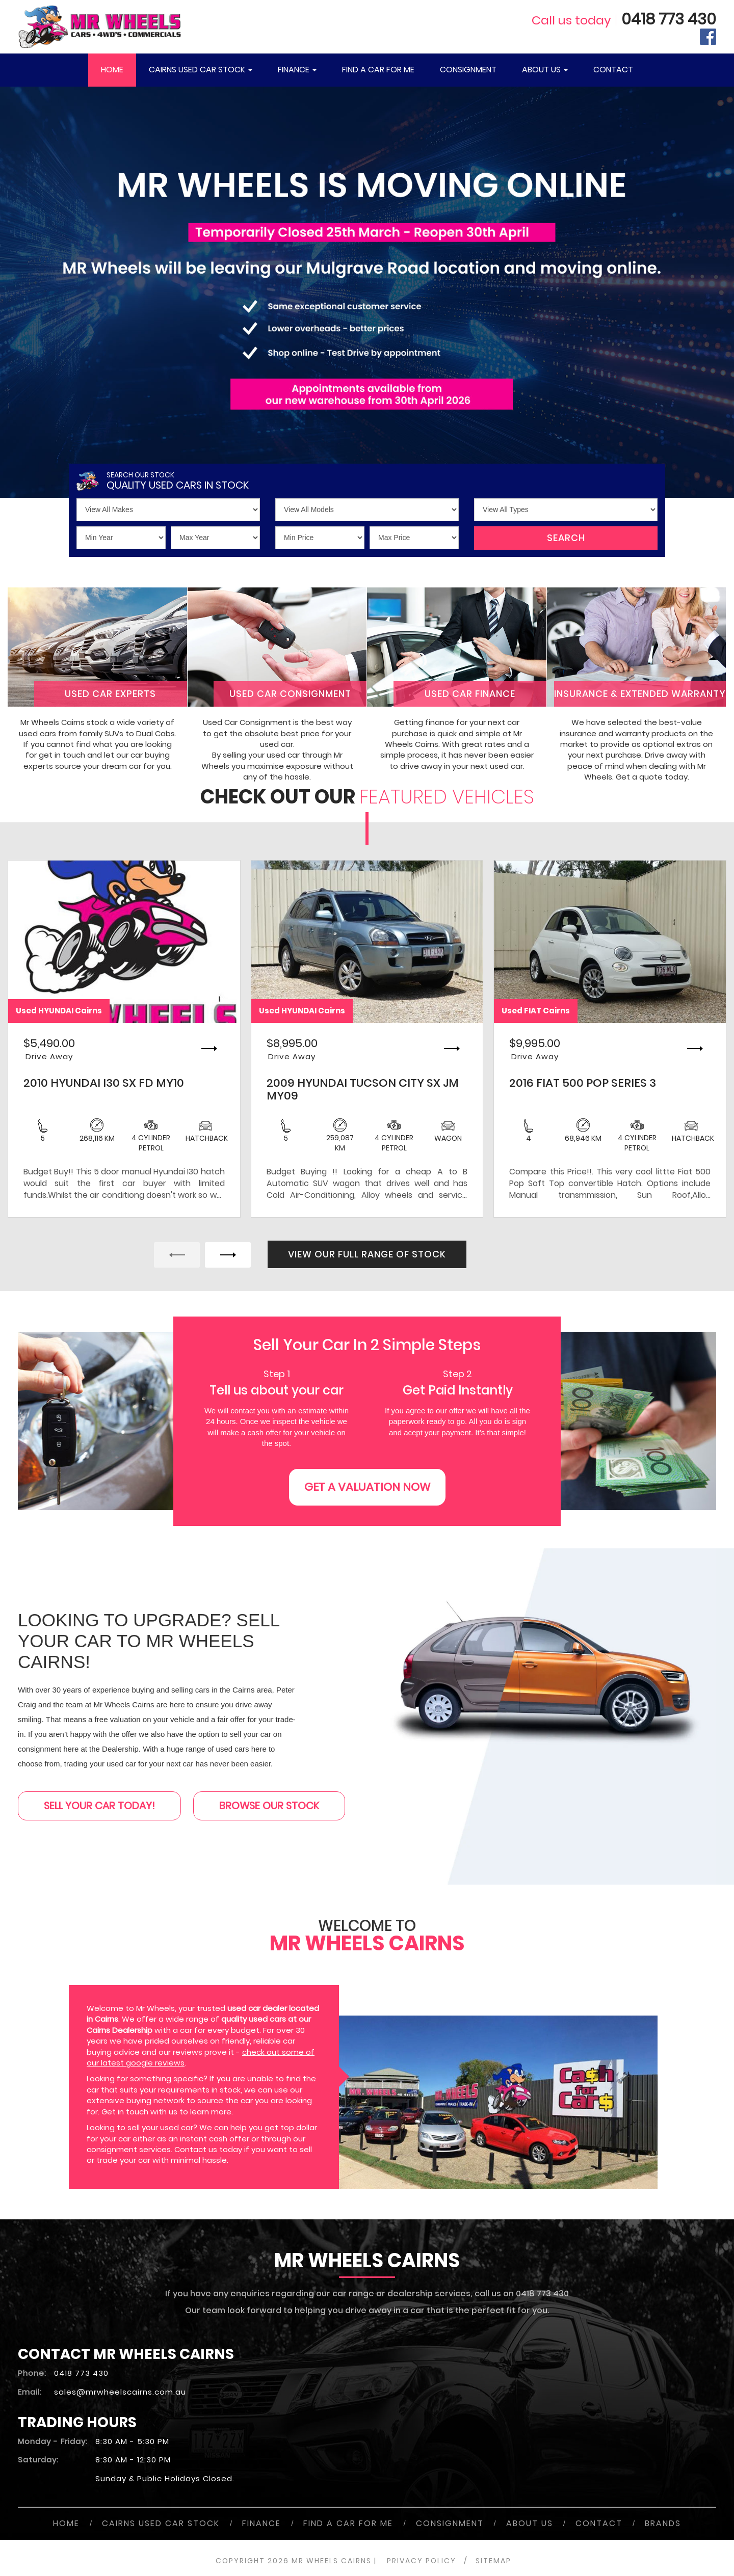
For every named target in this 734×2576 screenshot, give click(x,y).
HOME (112, 69)
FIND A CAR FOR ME (378, 69)
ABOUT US (545, 69)
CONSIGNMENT (468, 69)
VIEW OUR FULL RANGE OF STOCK (367, 1254)
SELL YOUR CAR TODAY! (99, 1806)
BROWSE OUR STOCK (269, 1806)
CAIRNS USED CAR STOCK (200, 69)
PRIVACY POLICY (421, 2561)
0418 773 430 (668, 19)
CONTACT (613, 69)
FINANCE (297, 69)
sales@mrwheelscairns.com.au (120, 2391)
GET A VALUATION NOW (367, 1487)
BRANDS (663, 2523)
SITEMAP (493, 2561)
